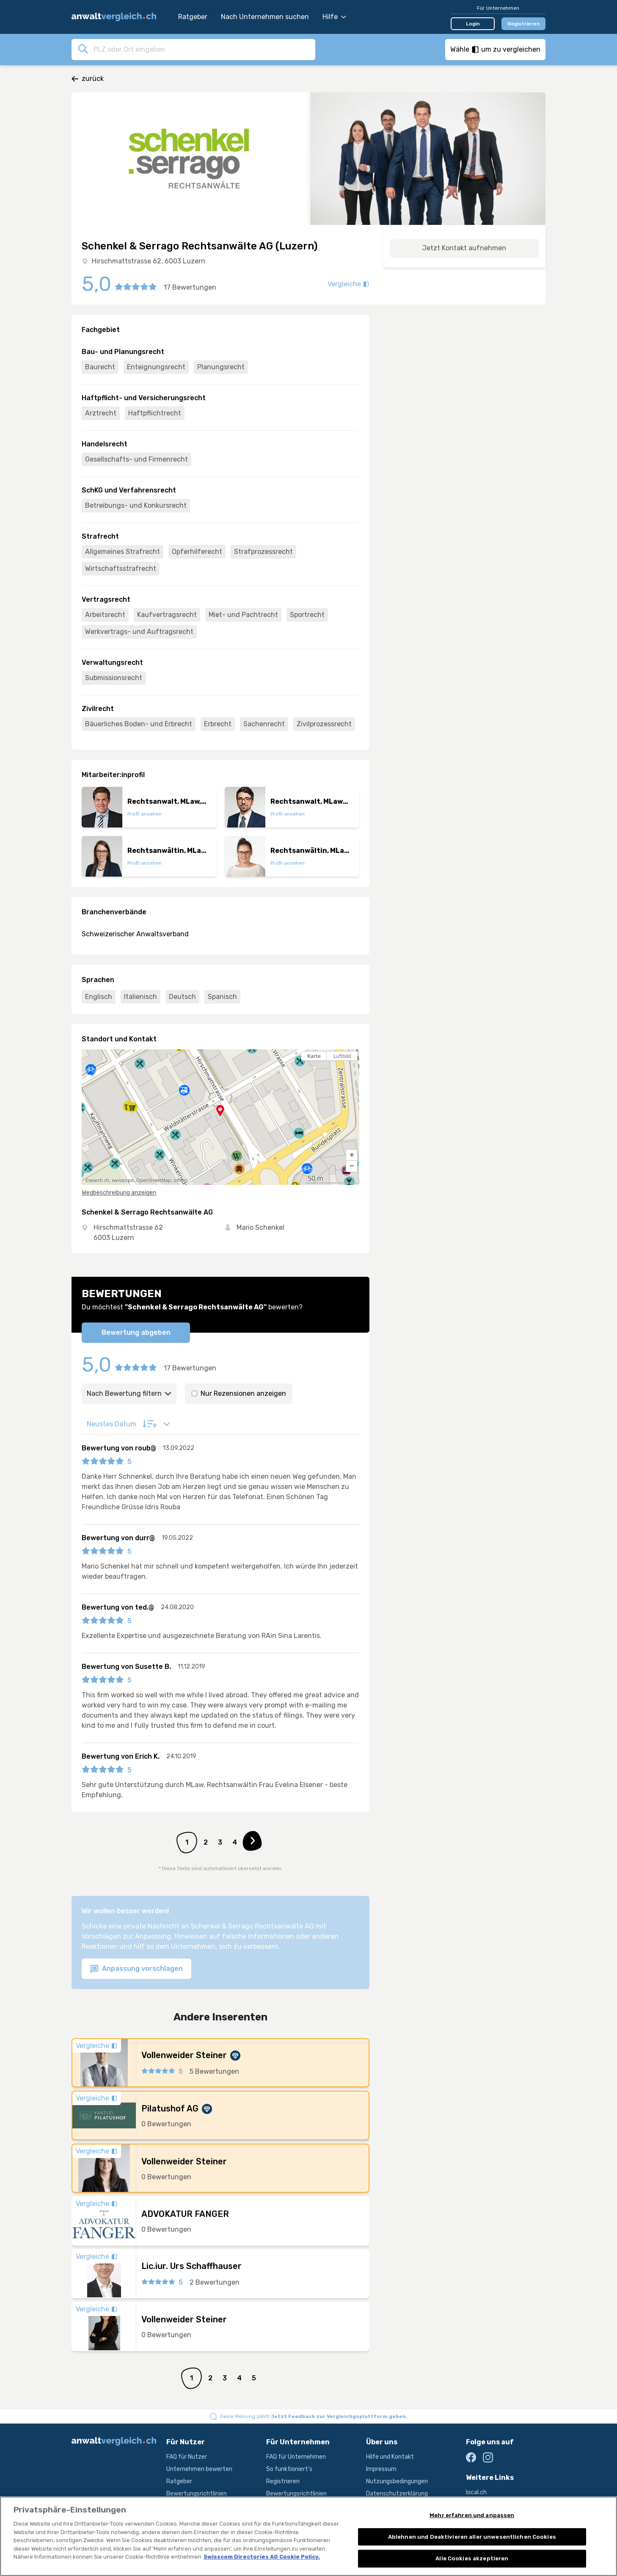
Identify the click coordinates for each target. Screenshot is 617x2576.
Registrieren (523, 24)
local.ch (476, 2492)
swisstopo (123, 1180)
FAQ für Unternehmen (296, 2456)
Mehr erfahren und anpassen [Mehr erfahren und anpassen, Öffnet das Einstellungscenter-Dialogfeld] (472, 2516)
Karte (314, 1056)
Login (473, 24)
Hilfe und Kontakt (390, 2456)
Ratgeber (192, 17)
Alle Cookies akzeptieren (471, 2560)
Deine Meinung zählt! (314, 2416)
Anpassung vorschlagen (136, 1969)
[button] (351, 1155)
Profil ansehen (144, 814)
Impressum (381, 2469)
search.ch (99, 1180)
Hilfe (334, 17)
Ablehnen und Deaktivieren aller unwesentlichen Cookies (472, 2538)
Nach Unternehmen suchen (265, 17)
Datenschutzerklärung (397, 2493)
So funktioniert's (289, 2469)
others (180, 1180)
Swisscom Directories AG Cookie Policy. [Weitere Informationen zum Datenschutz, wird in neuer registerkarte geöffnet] (262, 2558)
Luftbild (342, 1056)
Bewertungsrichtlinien (196, 2493)
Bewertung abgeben (136, 1332)
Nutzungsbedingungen (397, 2481)
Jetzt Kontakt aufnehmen (464, 248)
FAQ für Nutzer (186, 2456)
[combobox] (201, 49)
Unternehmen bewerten (199, 2469)
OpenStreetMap (153, 1180)
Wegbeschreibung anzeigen (119, 1192)
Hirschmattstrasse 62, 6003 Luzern (148, 261)
